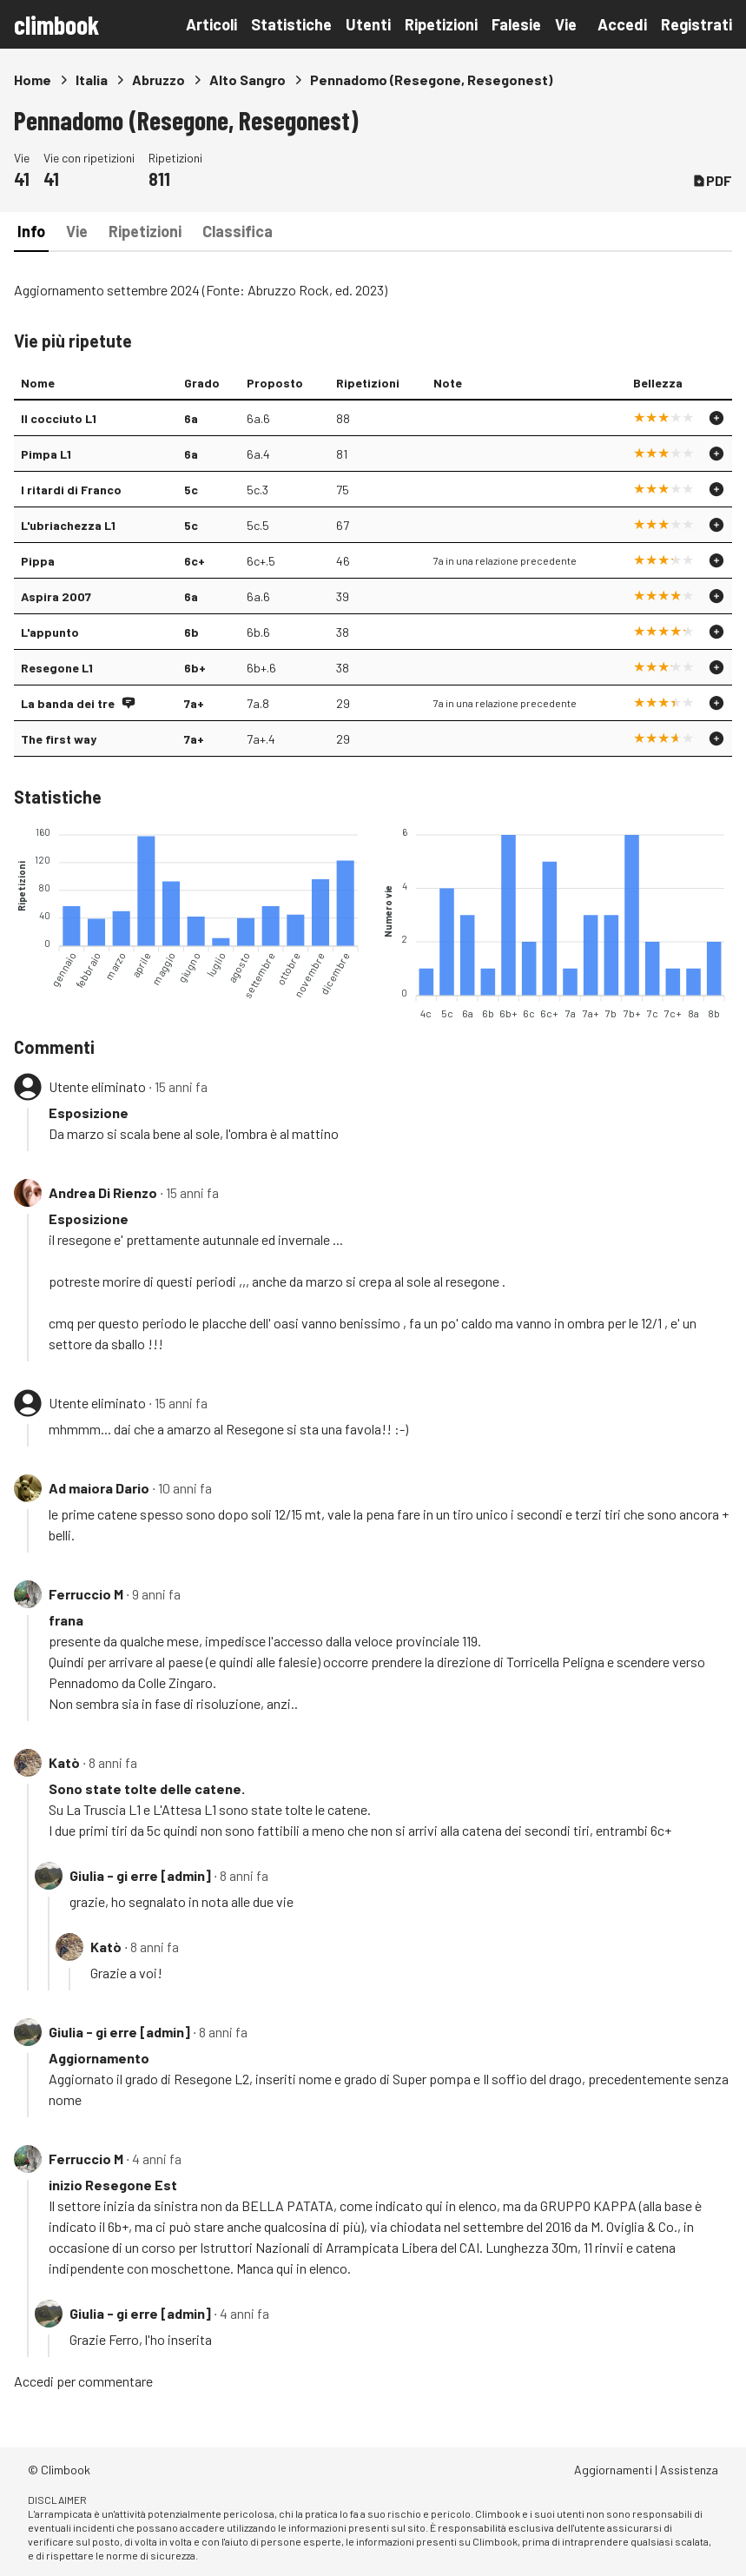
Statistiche (291, 24)
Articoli (211, 24)
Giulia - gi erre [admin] (140, 1875)
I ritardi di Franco (71, 489)
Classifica (237, 231)
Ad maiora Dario (99, 1488)
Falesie (516, 24)
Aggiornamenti (613, 2469)
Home (32, 79)
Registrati (696, 24)
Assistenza (689, 2469)
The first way (58, 739)
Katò (64, 1762)
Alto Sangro (247, 79)
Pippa (38, 560)
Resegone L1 (57, 667)
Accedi (622, 24)
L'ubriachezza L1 (68, 525)
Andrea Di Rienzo (103, 1192)
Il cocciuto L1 (58, 418)
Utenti (368, 24)
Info (31, 231)
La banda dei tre (68, 703)
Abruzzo (158, 79)
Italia (92, 79)
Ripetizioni (441, 24)
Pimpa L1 (46, 454)
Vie (566, 24)
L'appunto (50, 632)
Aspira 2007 (56, 596)
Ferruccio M (86, 1594)
